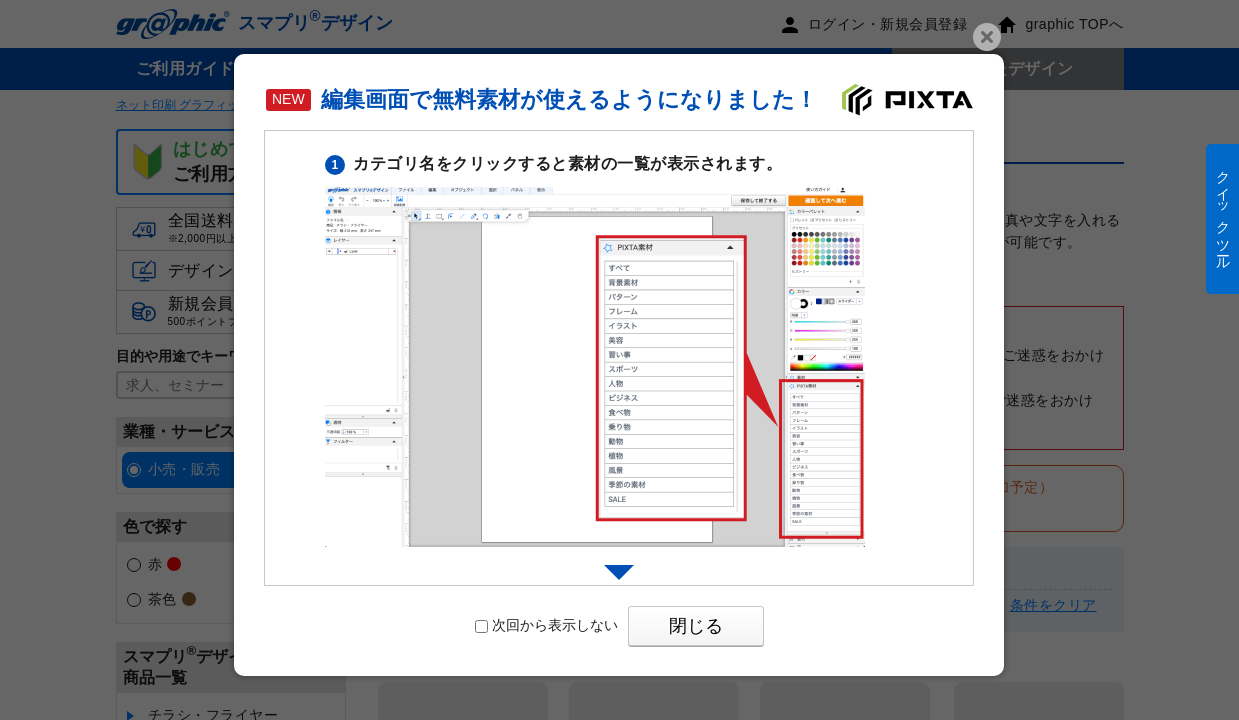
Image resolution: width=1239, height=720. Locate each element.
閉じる (696, 626)
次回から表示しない (546, 625)
